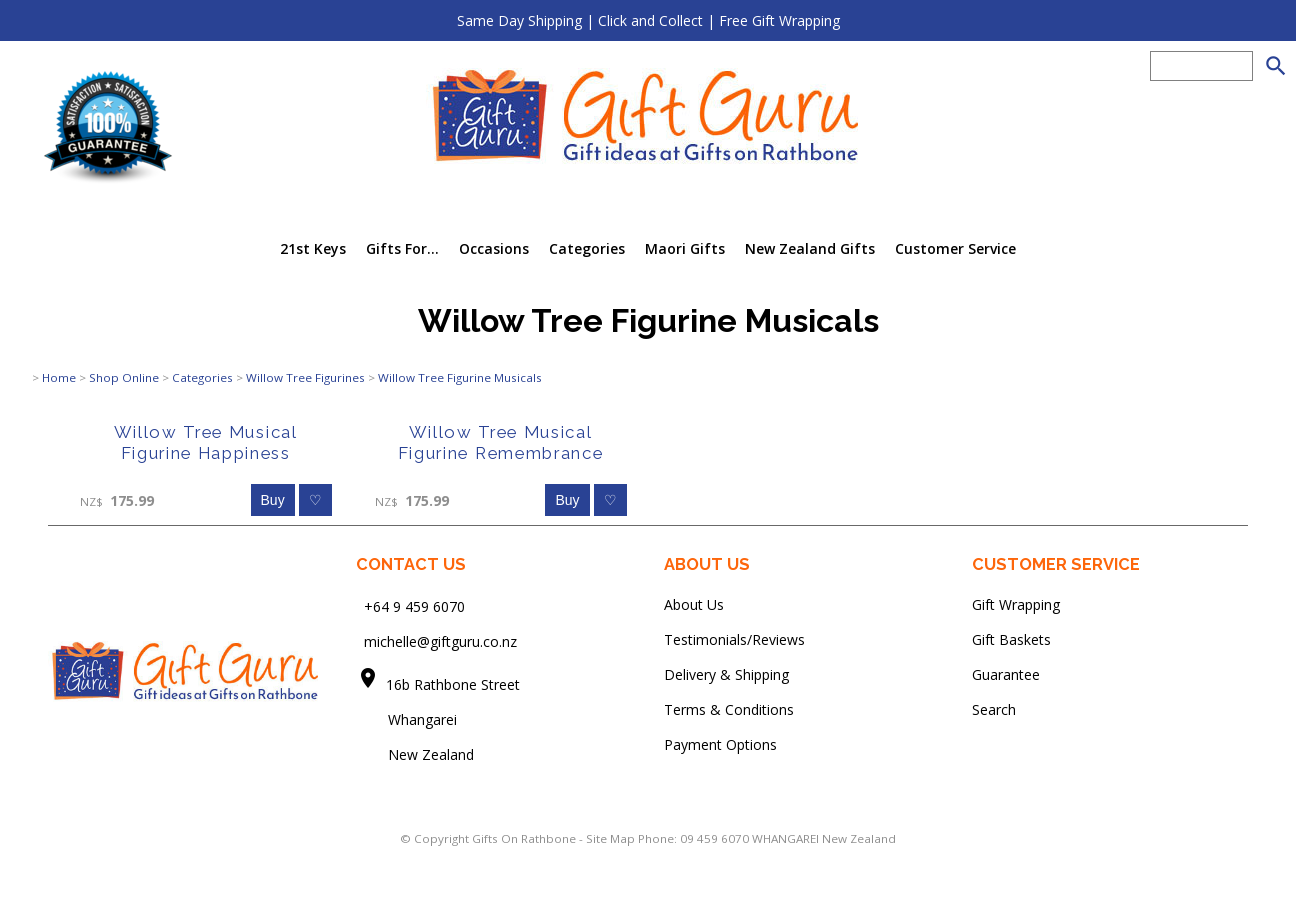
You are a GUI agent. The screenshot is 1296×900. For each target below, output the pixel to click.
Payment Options (720, 744)
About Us (694, 604)
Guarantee (1006, 674)
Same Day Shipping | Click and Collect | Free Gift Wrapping (648, 20)
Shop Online (124, 377)
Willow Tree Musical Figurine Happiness (206, 442)
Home (59, 377)
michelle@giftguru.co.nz (440, 641)
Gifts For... (402, 248)
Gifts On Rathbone (525, 838)
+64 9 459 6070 (414, 606)
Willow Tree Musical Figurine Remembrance (501, 442)
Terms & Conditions (729, 709)
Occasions (494, 248)
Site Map (610, 838)
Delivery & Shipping (726, 674)
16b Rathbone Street (455, 684)
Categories (587, 248)
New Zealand (415, 754)
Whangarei (408, 719)
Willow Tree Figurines (305, 377)
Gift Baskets (1011, 639)
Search (994, 709)
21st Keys (313, 248)
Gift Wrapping (1016, 604)
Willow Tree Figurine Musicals (460, 377)
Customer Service (955, 248)
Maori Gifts (685, 248)
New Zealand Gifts (810, 248)
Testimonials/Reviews (734, 639)
